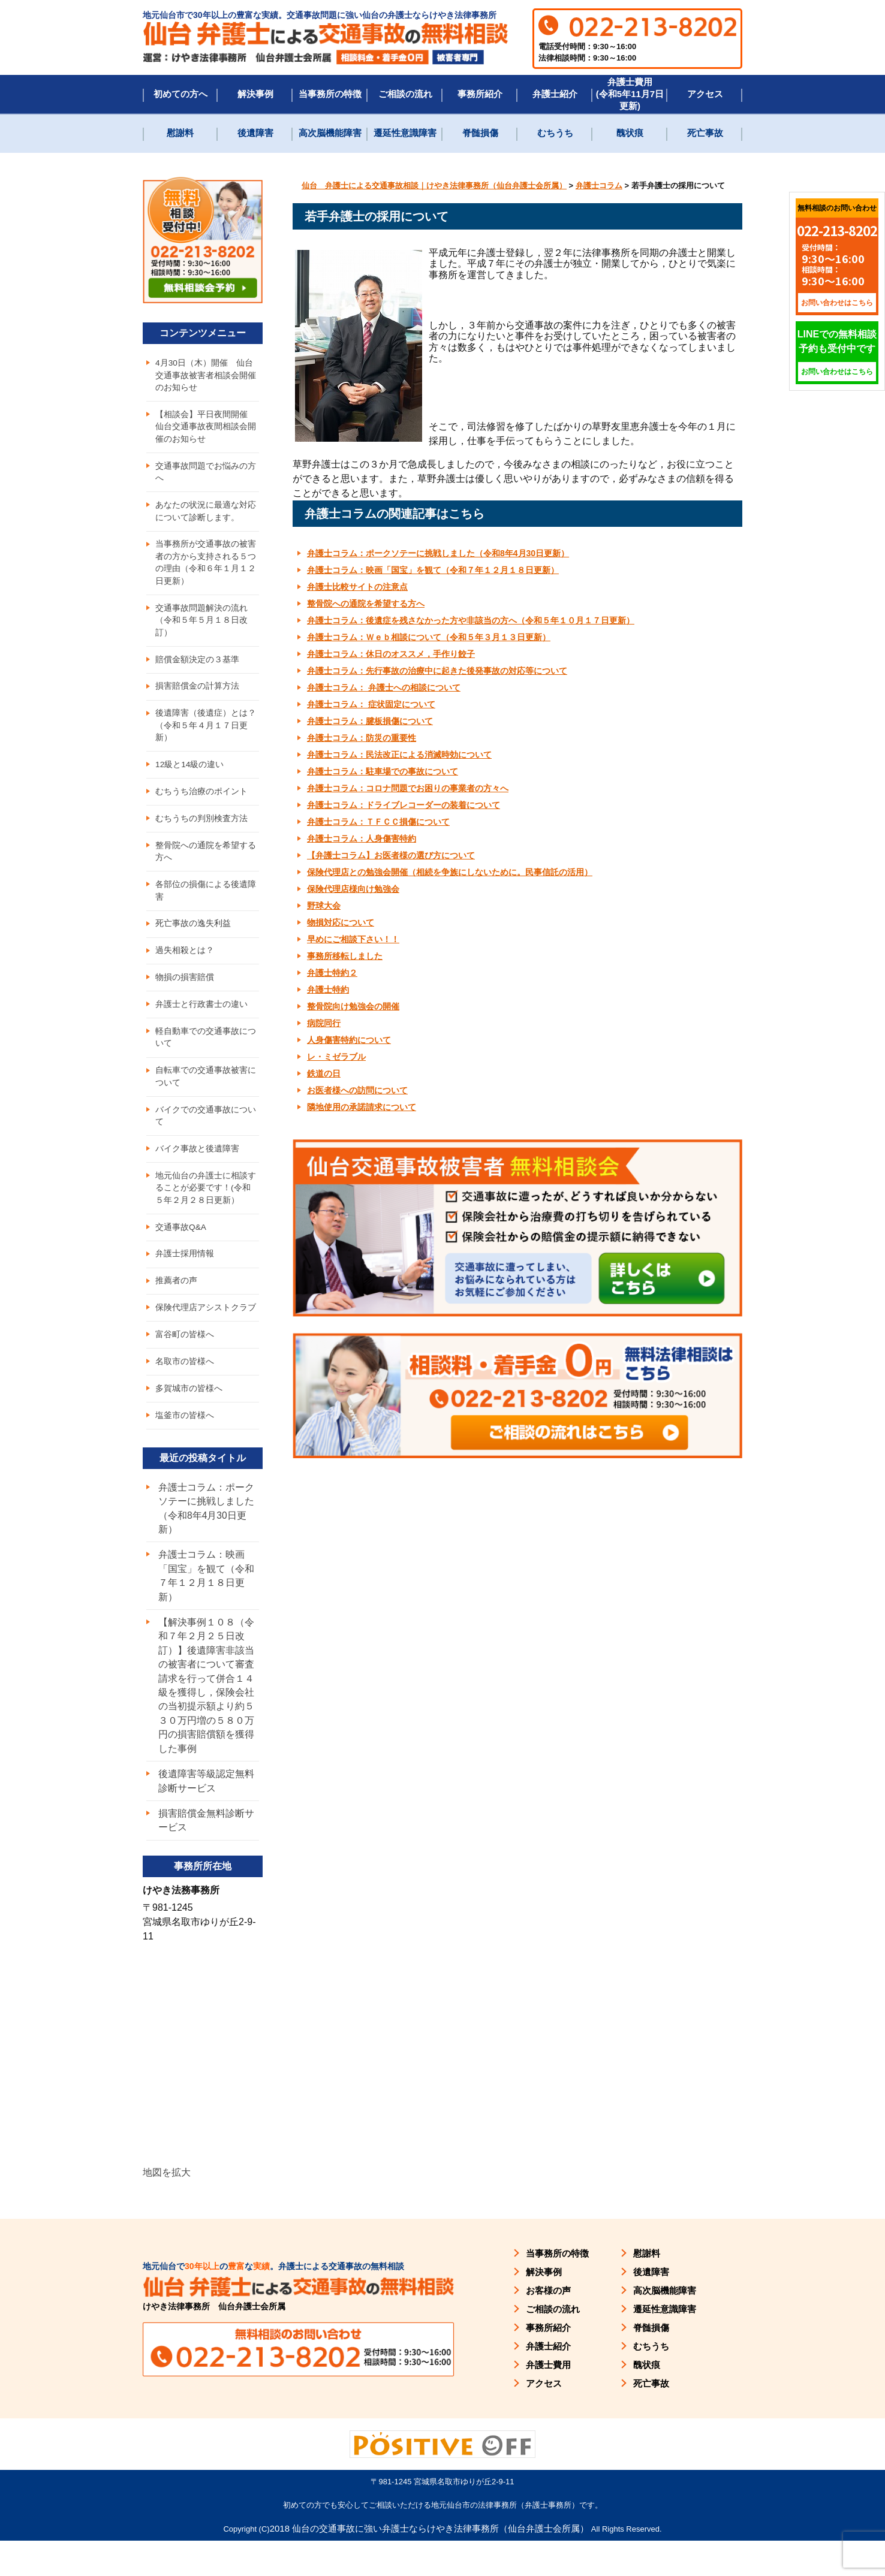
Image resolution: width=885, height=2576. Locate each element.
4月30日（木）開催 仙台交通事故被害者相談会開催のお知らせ (205, 375)
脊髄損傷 (480, 133)
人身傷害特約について (349, 1040)
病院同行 (324, 1023)
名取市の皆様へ (184, 1387)
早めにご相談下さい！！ (353, 939)
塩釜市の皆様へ (184, 1442)
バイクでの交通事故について (205, 1135)
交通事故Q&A (181, 1249)
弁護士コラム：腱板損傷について (370, 721)
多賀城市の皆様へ (188, 1414)
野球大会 (324, 905)
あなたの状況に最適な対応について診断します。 (205, 515)
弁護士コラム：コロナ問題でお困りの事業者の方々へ (407, 788)
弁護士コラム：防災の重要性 (361, 738)
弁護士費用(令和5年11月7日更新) (630, 94)
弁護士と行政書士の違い (201, 1020)
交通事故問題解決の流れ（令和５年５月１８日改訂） (201, 627)
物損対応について (340, 922)
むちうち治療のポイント (201, 802)
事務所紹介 (479, 94)
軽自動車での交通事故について (205, 1054)
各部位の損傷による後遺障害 (205, 904)
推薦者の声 (176, 1304)
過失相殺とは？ (184, 965)
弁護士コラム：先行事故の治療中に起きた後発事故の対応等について (437, 670)
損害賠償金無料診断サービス (206, 1854)
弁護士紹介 (554, 94)
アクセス (705, 94)
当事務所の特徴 (330, 94)
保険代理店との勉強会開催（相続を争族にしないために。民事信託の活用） (449, 872)
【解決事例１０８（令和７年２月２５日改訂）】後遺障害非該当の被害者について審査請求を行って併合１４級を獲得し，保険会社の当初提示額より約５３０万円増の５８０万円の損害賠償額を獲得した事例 (206, 1717)
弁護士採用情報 (184, 1276)
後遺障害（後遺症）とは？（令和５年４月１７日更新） (205, 734)
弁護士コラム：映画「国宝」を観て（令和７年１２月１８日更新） (433, 570)
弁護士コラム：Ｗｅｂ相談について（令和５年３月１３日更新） (428, 637)
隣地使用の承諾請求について (361, 1107)
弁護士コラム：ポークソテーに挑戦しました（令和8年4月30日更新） (438, 553)
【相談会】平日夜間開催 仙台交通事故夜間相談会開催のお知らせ (205, 428)
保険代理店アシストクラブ (205, 1332)
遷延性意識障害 (405, 133)
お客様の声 (548, 2325)
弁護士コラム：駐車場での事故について (382, 771)
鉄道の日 (324, 1073)
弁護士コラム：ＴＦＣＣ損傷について (378, 822)
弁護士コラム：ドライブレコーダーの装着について (403, 805)
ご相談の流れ (405, 94)
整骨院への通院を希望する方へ (366, 603)
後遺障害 (255, 133)
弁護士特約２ (332, 973)
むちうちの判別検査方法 (201, 830)
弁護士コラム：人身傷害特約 (361, 838)
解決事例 (255, 94)
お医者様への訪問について (357, 1090)
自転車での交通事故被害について (205, 1095)
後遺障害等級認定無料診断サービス (206, 1814)
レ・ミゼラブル (336, 1056)
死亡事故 (705, 133)
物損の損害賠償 (184, 993)
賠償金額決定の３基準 (197, 667)
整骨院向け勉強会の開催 (353, 1006)
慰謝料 (180, 133)
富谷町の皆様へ (184, 1359)
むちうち (555, 133)
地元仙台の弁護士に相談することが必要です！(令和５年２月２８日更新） (207, 1209)
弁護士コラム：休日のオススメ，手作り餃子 (391, 654)
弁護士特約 (328, 989)
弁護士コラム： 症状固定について (371, 704)
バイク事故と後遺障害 (197, 1169)
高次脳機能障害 (330, 133)
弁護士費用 (548, 2399)
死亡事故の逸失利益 (193, 938)
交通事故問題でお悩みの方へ (205, 475)
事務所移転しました (345, 956)
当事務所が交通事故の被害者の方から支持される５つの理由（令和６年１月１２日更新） (205, 568)
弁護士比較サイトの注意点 (357, 587)
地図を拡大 (167, 2207)
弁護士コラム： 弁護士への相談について (383, 687)
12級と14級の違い (189, 775)
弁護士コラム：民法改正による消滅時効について (399, 754)
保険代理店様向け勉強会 (353, 889)
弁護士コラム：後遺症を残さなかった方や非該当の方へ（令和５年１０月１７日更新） (470, 620)
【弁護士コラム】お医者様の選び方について (391, 855)
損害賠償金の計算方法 (197, 694)
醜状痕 (629, 133)
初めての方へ (180, 94)
